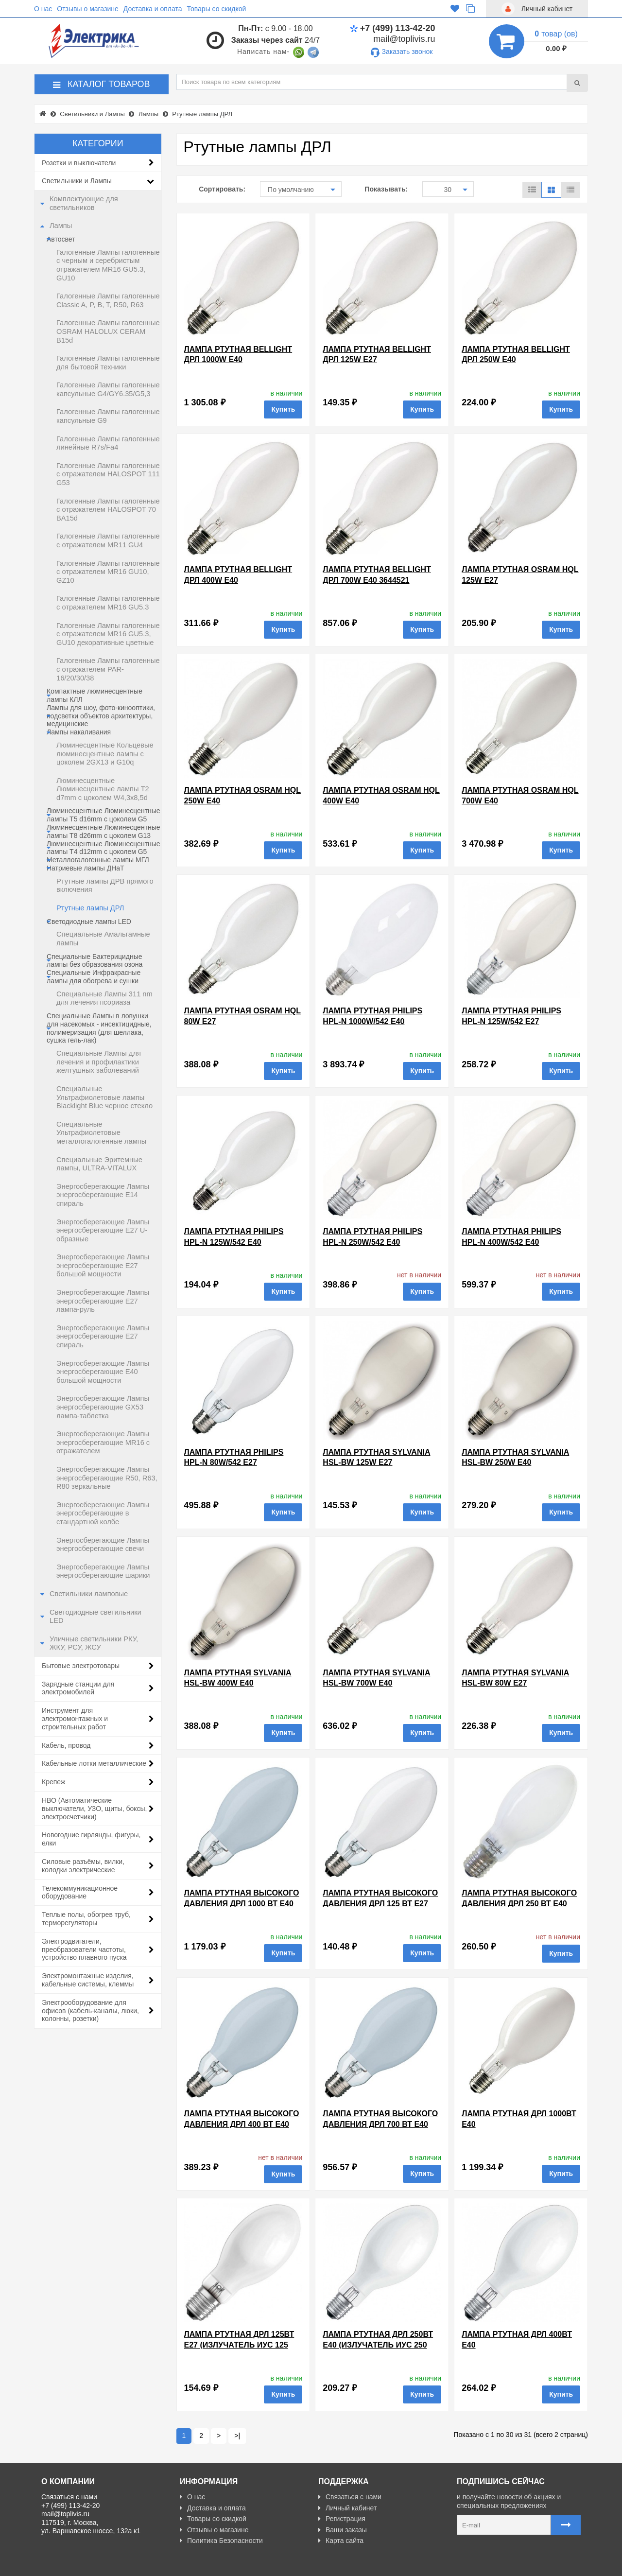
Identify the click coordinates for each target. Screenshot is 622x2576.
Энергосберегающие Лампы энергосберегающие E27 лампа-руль (102, 1300)
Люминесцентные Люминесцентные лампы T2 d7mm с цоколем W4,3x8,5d (102, 789)
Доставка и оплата (152, 9)
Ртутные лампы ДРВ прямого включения (105, 885)
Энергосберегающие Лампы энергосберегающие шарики (103, 1571)
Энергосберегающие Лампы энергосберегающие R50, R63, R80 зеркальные (106, 1477)
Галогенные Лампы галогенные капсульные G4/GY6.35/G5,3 (108, 389)
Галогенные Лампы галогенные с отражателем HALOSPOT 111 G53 (108, 474)
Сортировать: (222, 189)
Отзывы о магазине (87, 9)
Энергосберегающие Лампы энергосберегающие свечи (102, 1544)
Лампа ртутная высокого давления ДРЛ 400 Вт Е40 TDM (241, 2124)
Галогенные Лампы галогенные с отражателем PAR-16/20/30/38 (108, 669)
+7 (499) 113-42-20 (392, 28)
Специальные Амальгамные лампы (103, 938)
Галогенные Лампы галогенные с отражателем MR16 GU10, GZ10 (108, 571)
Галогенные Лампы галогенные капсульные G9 (108, 416)
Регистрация (341, 2519)
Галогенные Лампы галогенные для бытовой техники (108, 362)
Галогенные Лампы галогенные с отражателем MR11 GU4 (108, 540)
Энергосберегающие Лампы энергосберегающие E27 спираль (102, 1336)
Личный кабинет (347, 2508)
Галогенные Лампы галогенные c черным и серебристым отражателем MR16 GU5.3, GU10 (108, 265)
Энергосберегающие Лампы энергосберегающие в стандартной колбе (102, 1513)
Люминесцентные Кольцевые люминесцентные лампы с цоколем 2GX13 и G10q (105, 753)
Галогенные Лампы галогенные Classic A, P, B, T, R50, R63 (108, 300)
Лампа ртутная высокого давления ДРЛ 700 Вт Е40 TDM (380, 2124)
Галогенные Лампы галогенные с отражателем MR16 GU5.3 (108, 602)
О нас (43, 9)
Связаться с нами (349, 2497)
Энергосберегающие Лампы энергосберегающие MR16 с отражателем (103, 1442)
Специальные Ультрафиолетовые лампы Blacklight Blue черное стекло (104, 1097)
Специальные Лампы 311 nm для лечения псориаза (104, 998)
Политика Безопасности (221, 2540)
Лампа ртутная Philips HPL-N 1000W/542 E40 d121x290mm (372, 1021)
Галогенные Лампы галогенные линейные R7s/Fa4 (108, 443)
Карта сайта (340, 2540)
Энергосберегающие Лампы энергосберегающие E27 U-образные (102, 1230)
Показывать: (386, 189)
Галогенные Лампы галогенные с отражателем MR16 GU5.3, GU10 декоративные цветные (108, 634)
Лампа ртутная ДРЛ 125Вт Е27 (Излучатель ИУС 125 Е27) (239, 2344)
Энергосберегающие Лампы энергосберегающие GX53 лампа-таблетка (102, 1406)
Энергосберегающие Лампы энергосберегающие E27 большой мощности (102, 1265)
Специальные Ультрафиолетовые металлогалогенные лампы (101, 1132)
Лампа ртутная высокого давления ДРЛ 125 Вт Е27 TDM (380, 1903)
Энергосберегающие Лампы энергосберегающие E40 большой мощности (102, 1371)
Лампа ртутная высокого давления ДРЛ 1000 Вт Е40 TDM (241, 1903)
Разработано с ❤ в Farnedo (131, 2564)
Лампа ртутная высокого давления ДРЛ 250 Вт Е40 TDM (519, 1903)
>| (237, 2435)
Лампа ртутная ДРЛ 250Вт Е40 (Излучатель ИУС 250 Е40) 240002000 (378, 2344)
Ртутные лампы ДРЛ (90, 908)
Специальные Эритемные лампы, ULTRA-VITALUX (99, 1164)
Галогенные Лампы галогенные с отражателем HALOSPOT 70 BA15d (108, 509)
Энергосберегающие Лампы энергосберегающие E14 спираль (102, 1195)
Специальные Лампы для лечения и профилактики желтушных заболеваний (98, 1061)
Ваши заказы (342, 2530)
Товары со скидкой (216, 9)
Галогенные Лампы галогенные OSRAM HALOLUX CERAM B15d (108, 331)
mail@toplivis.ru (404, 39)
